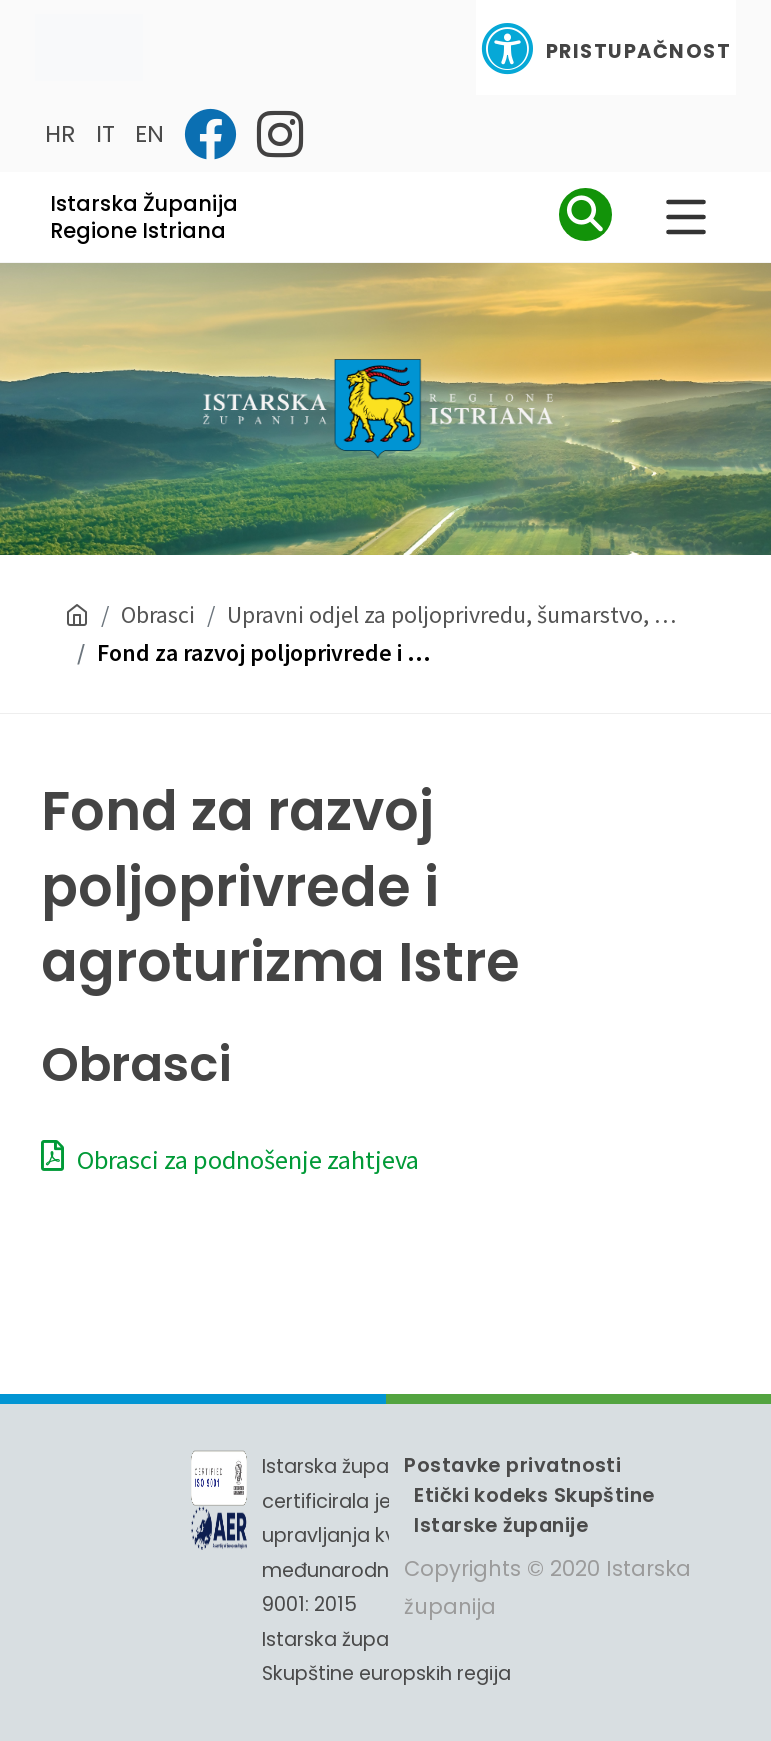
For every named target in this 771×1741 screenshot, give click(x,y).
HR (60, 133)
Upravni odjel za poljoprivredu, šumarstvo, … (451, 614)
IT (105, 133)
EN (149, 133)
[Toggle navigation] (89, 47)
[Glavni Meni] (686, 217)
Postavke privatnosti (512, 1465)
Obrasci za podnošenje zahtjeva (230, 1159)
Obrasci (158, 614)
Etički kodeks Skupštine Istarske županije (534, 1510)
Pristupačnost (606, 48)
